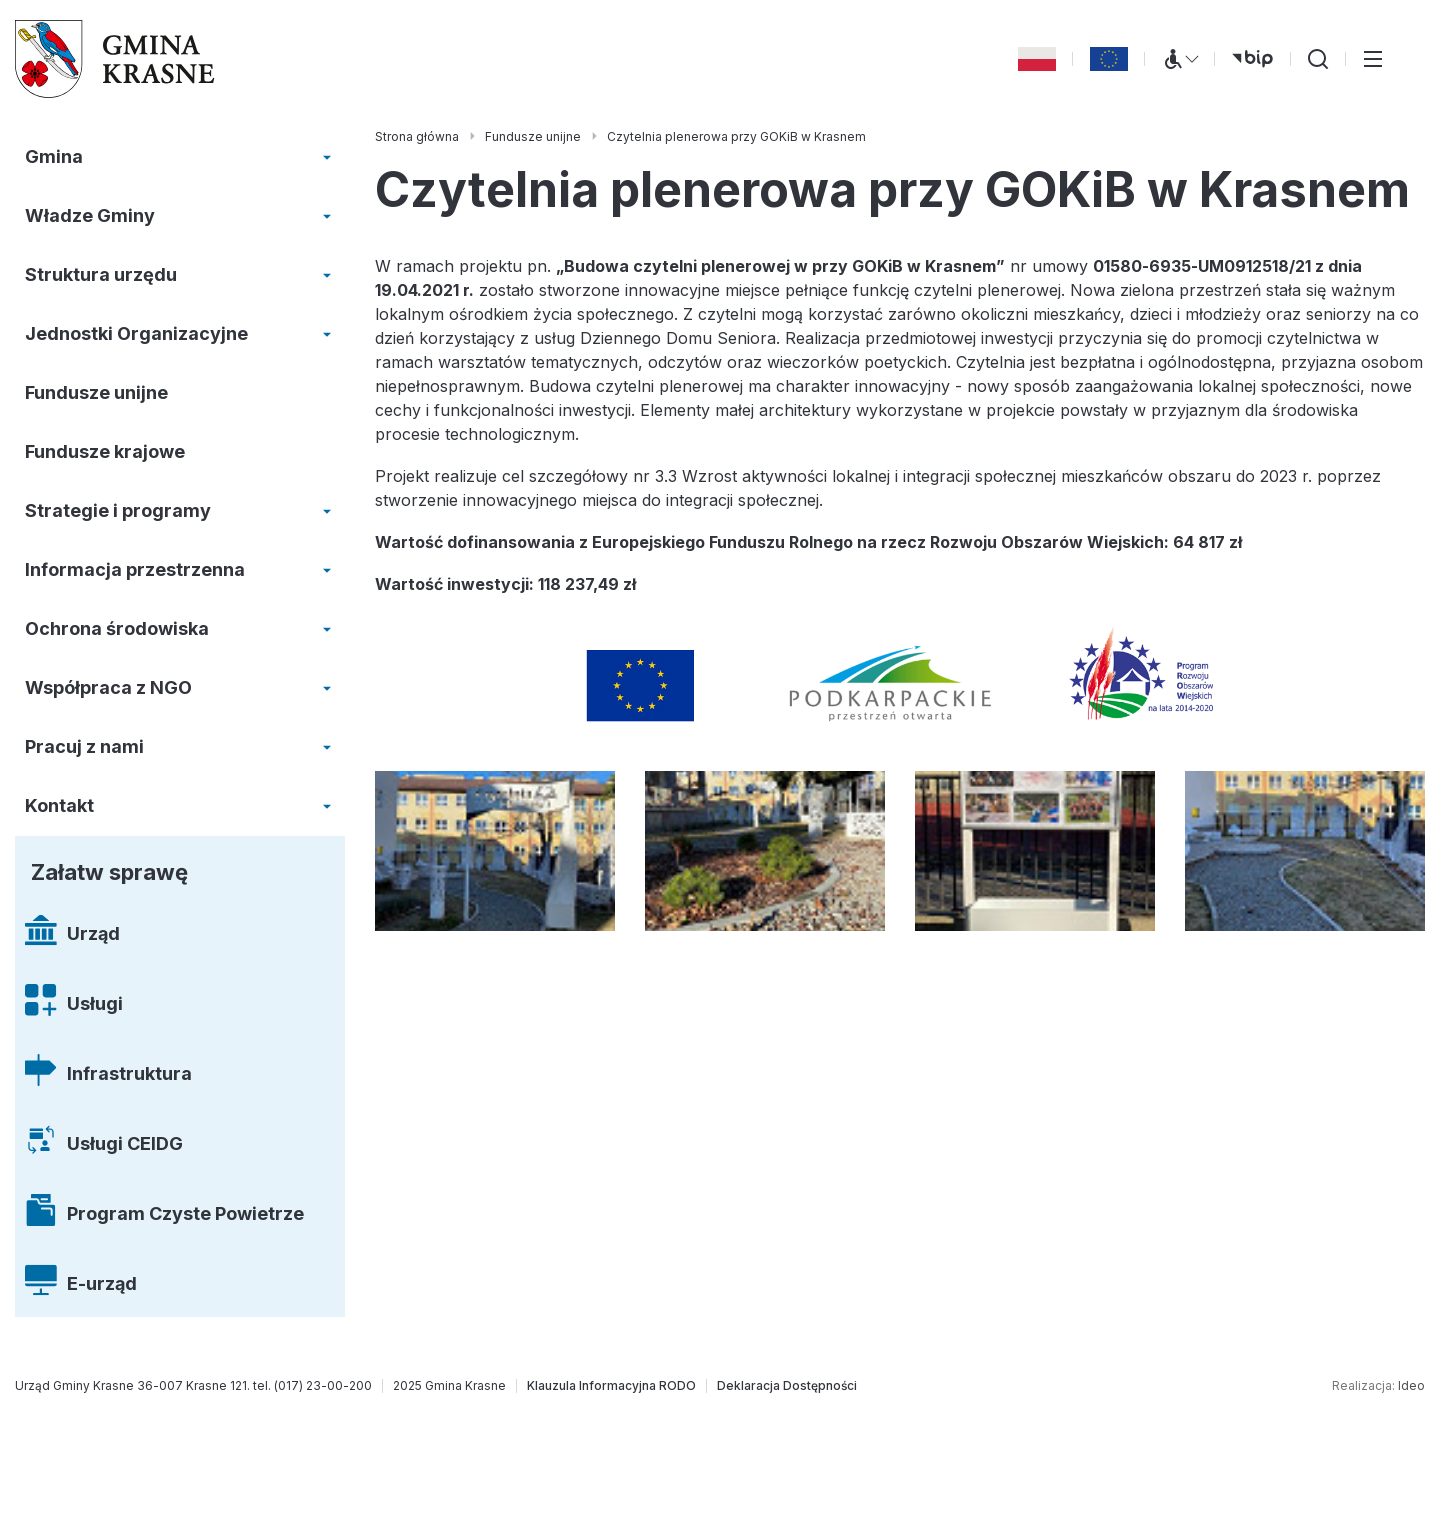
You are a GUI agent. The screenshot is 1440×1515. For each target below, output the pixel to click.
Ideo (1411, 1385)
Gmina (54, 156)
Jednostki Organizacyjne (136, 333)
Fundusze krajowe (105, 451)
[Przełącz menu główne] (1373, 59)
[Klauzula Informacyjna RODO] (611, 1386)
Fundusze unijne (96, 392)
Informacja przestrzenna (135, 569)
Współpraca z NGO (108, 687)
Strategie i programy (118, 510)
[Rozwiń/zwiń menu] (327, 157)
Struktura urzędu (101, 274)
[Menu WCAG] (1180, 59)
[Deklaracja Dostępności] (787, 1386)
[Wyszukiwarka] (1318, 59)
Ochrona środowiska (117, 628)
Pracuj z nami (84, 746)
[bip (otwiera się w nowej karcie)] (1252, 59)
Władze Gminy (90, 215)
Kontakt (59, 805)
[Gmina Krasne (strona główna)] (115, 59)
